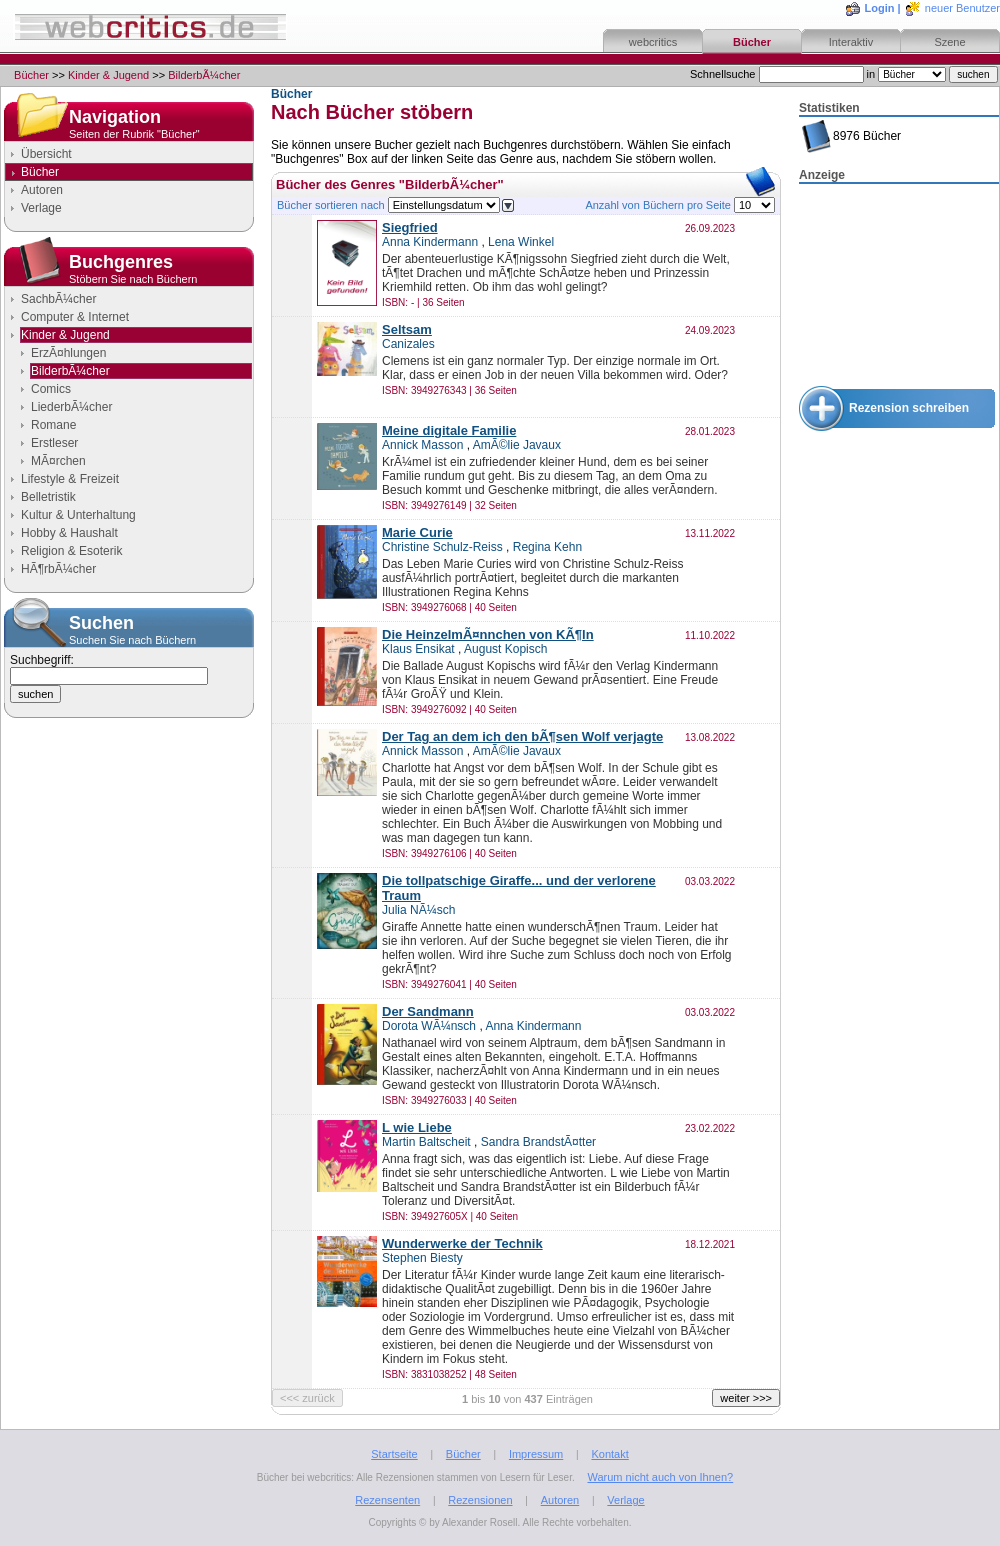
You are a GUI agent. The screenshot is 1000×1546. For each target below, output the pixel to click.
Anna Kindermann (430, 242)
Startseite (394, 1454)
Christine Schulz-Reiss (442, 547)
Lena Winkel (521, 242)
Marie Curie (417, 532)
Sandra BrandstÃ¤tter (538, 1142)
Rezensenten (387, 1500)
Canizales (408, 344)
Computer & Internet (75, 317)
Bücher (752, 42)
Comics (51, 389)
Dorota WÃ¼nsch (429, 1026)
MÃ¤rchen (58, 461)
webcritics (653, 42)
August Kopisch (505, 649)
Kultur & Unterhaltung (78, 515)
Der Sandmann (428, 1011)
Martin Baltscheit (426, 1142)
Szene (949, 42)
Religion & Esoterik (71, 551)
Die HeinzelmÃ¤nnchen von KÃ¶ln (488, 634)
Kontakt (609, 1454)
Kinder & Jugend (108, 75)
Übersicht (46, 154)
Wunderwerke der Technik (462, 1243)
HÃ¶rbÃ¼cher (58, 569)
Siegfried (410, 227)
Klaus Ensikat (418, 649)
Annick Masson (422, 445)
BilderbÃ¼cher (204, 75)
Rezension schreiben (909, 408)
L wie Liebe (417, 1127)
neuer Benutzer (962, 8)
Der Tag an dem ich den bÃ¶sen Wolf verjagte (522, 736)
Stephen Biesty (422, 1258)
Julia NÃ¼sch (418, 910)
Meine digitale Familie (449, 430)
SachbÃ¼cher (58, 299)
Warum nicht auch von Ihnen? (660, 1477)
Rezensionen (480, 1500)
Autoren (42, 190)
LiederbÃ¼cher (71, 407)
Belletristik (48, 497)
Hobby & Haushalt (69, 533)
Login (880, 8)
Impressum (536, 1454)
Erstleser (54, 443)
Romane (53, 425)
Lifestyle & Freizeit (70, 479)
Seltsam (407, 329)
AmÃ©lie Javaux (517, 445)
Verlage (41, 208)
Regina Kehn (547, 547)
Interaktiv (851, 42)
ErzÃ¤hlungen (68, 353)
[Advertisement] (899, 286)
